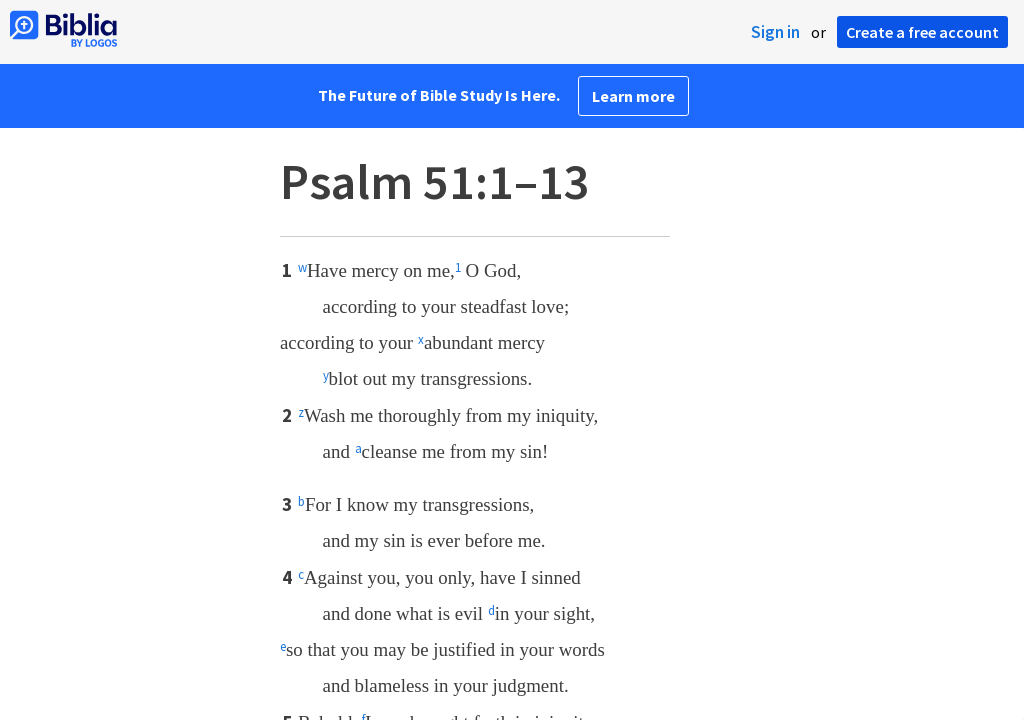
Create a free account (922, 32)
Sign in (775, 32)
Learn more (633, 96)
